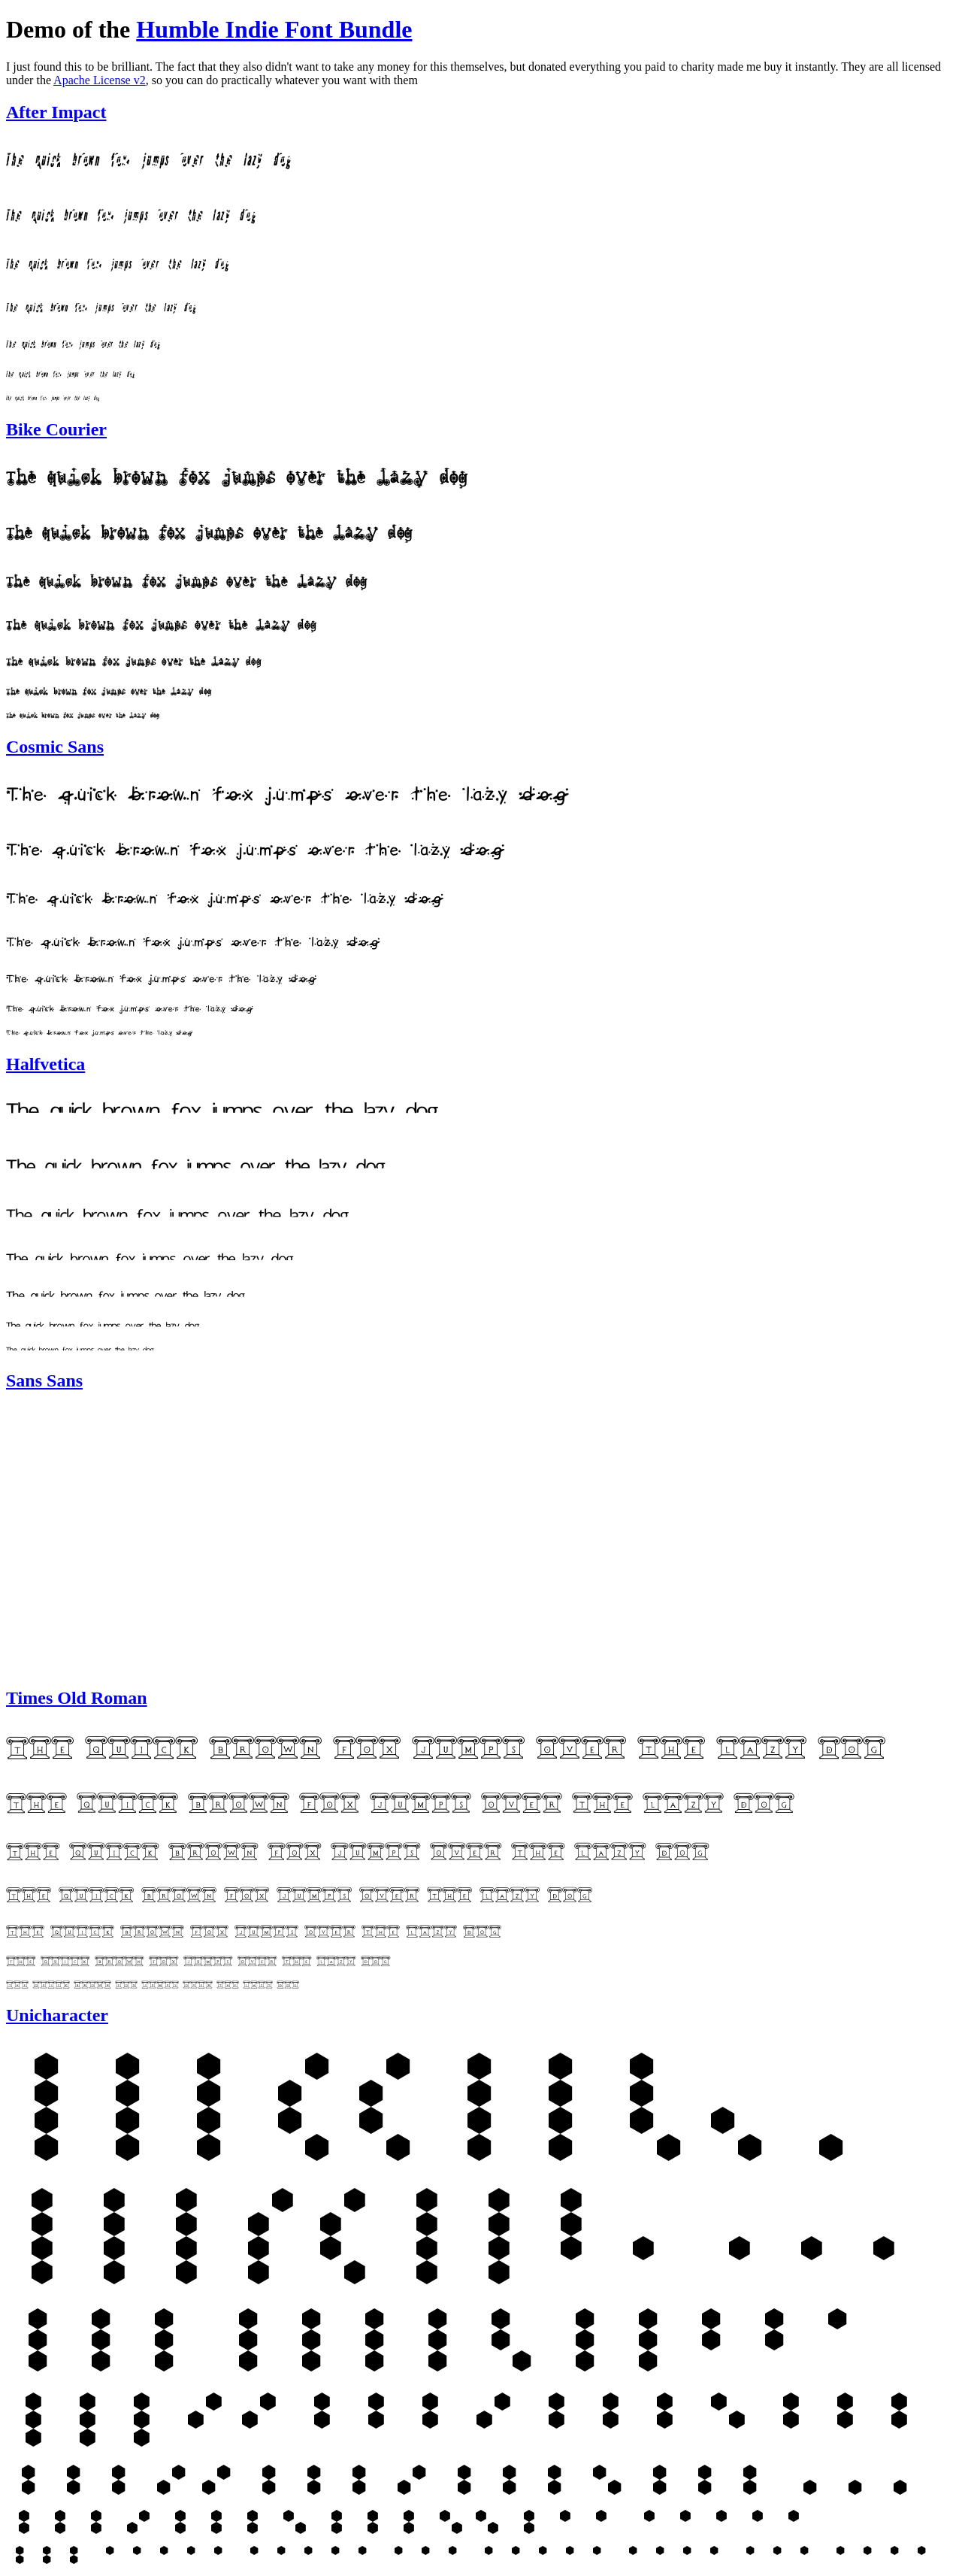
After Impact (56, 112)
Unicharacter (57, 2015)
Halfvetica (45, 1064)
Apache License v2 (99, 80)
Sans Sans (44, 1380)
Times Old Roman (76, 1698)
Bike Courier (56, 429)
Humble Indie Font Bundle (274, 29)
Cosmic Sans (55, 746)
